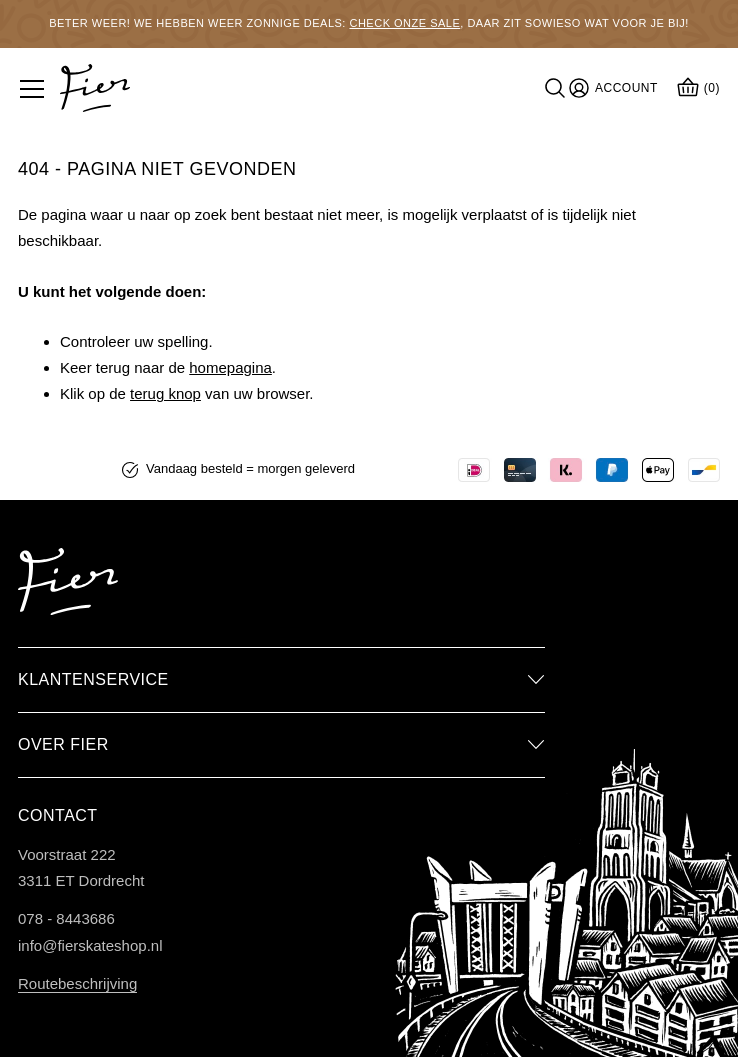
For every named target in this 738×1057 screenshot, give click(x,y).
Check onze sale (404, 23)
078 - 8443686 (66, 918)
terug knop (165, 393)
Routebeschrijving (77, 983)
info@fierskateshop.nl (90, 945)
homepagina (230, 367)
